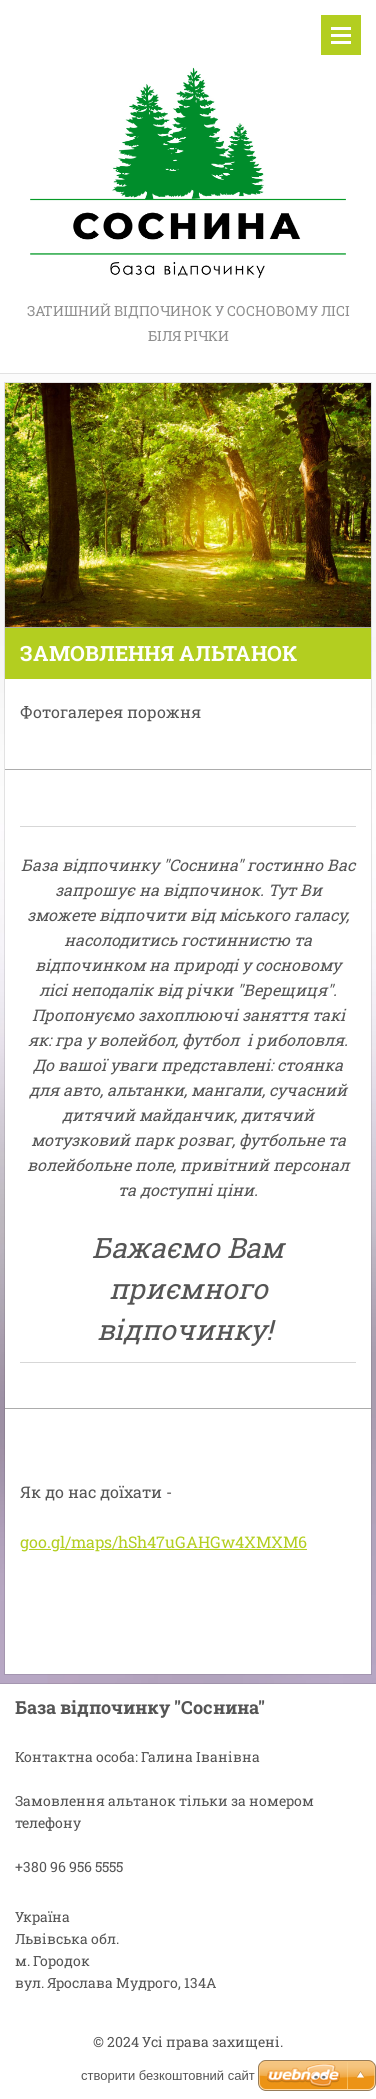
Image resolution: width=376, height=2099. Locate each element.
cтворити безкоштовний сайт (168, 2075)
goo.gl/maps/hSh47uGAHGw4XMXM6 (163, 1541)
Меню (341, 35)
